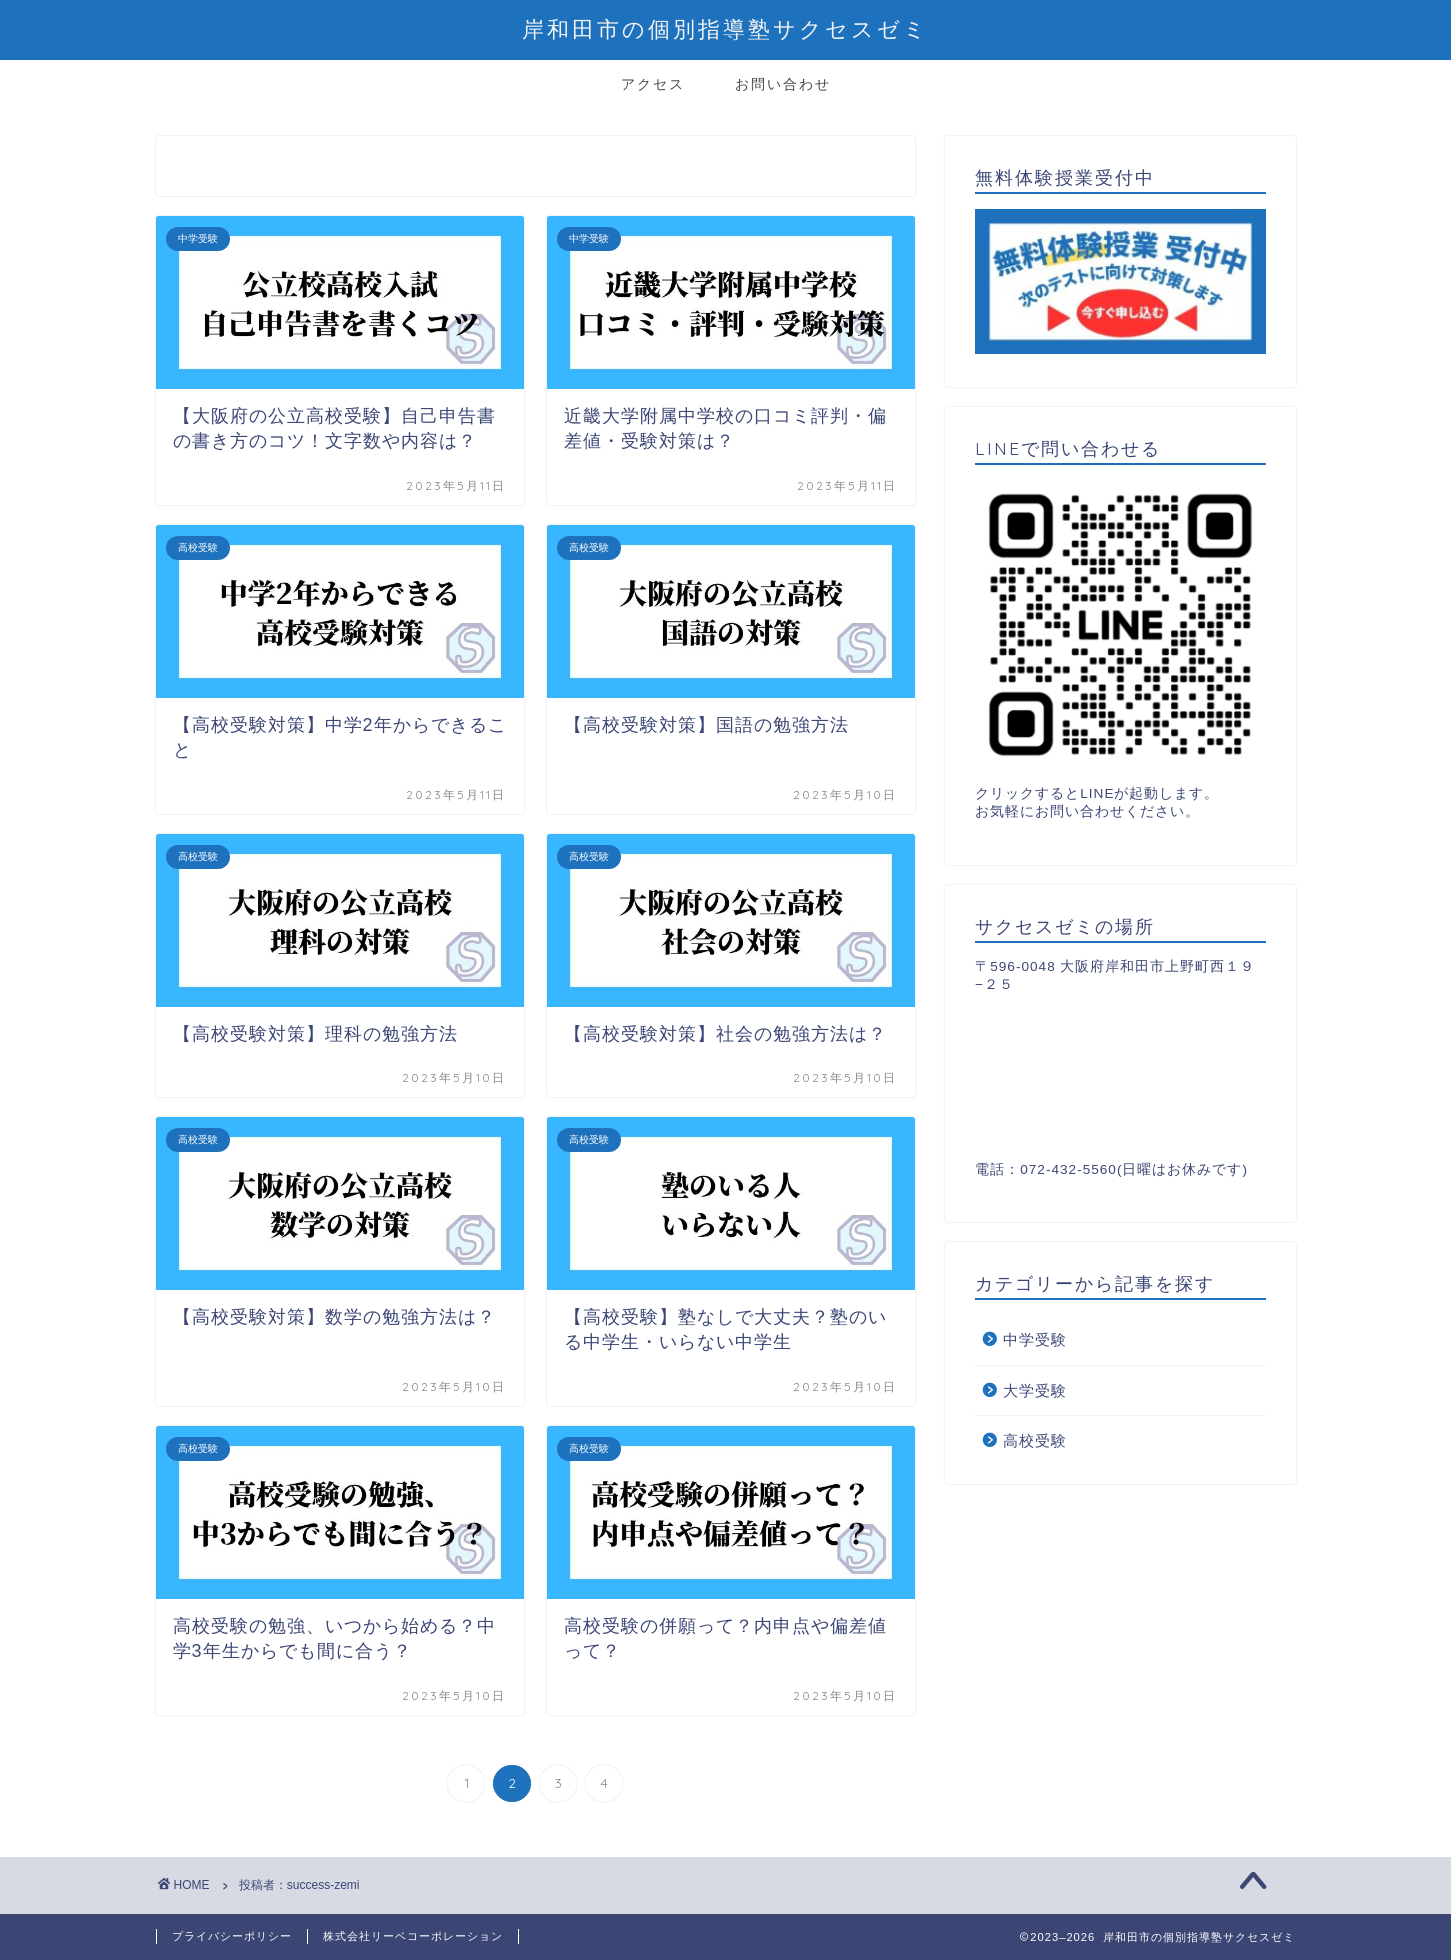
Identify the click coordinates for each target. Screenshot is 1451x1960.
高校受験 (1035, 1440)
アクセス (653, 84)
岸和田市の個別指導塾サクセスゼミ (725, 28)
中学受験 (1035, 1339)
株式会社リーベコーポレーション (413, 1936)
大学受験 (1035, 1390)
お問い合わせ (783, 84)
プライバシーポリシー (232, 1936)
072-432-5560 (1068, 1169)
